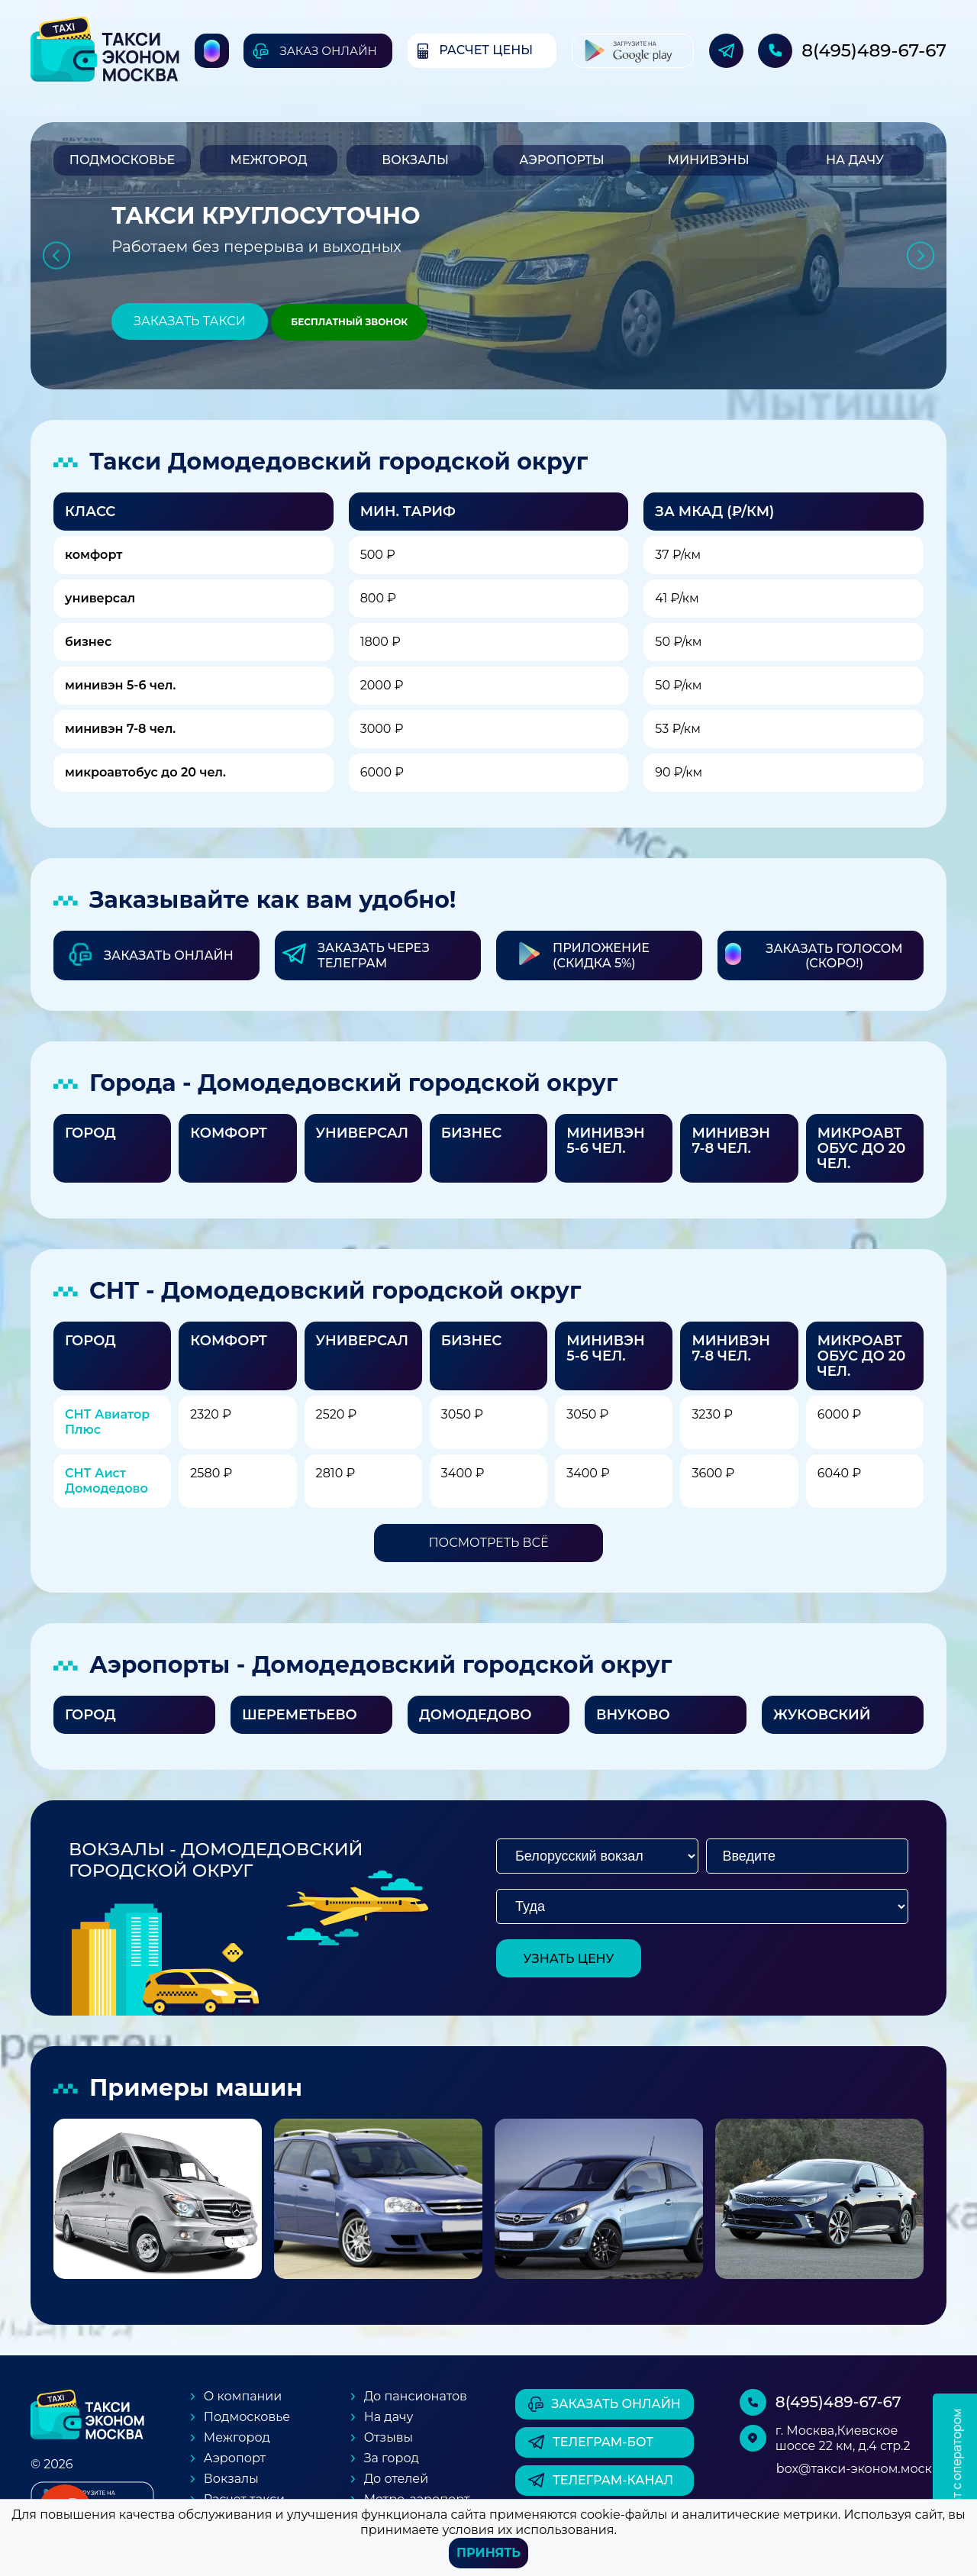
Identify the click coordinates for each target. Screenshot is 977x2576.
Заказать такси (190, 321)
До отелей (396, 2478)
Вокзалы (415, 160)
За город (391, 2458)
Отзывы (388, 2437)
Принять (488, 2552)
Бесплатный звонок (349, 322)
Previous (56, 256)
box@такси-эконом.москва (861, 2468)
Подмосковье (122, 160)
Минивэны (708, 160)
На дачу (855, 160)
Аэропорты (561, 160)
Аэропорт (235, 2458)
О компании (243, 2396)
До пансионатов (415, 2396)
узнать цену (569, 1958)
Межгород (268, 160)
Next (921, 256)
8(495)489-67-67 (873, 50)
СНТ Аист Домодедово (106, 1481)
